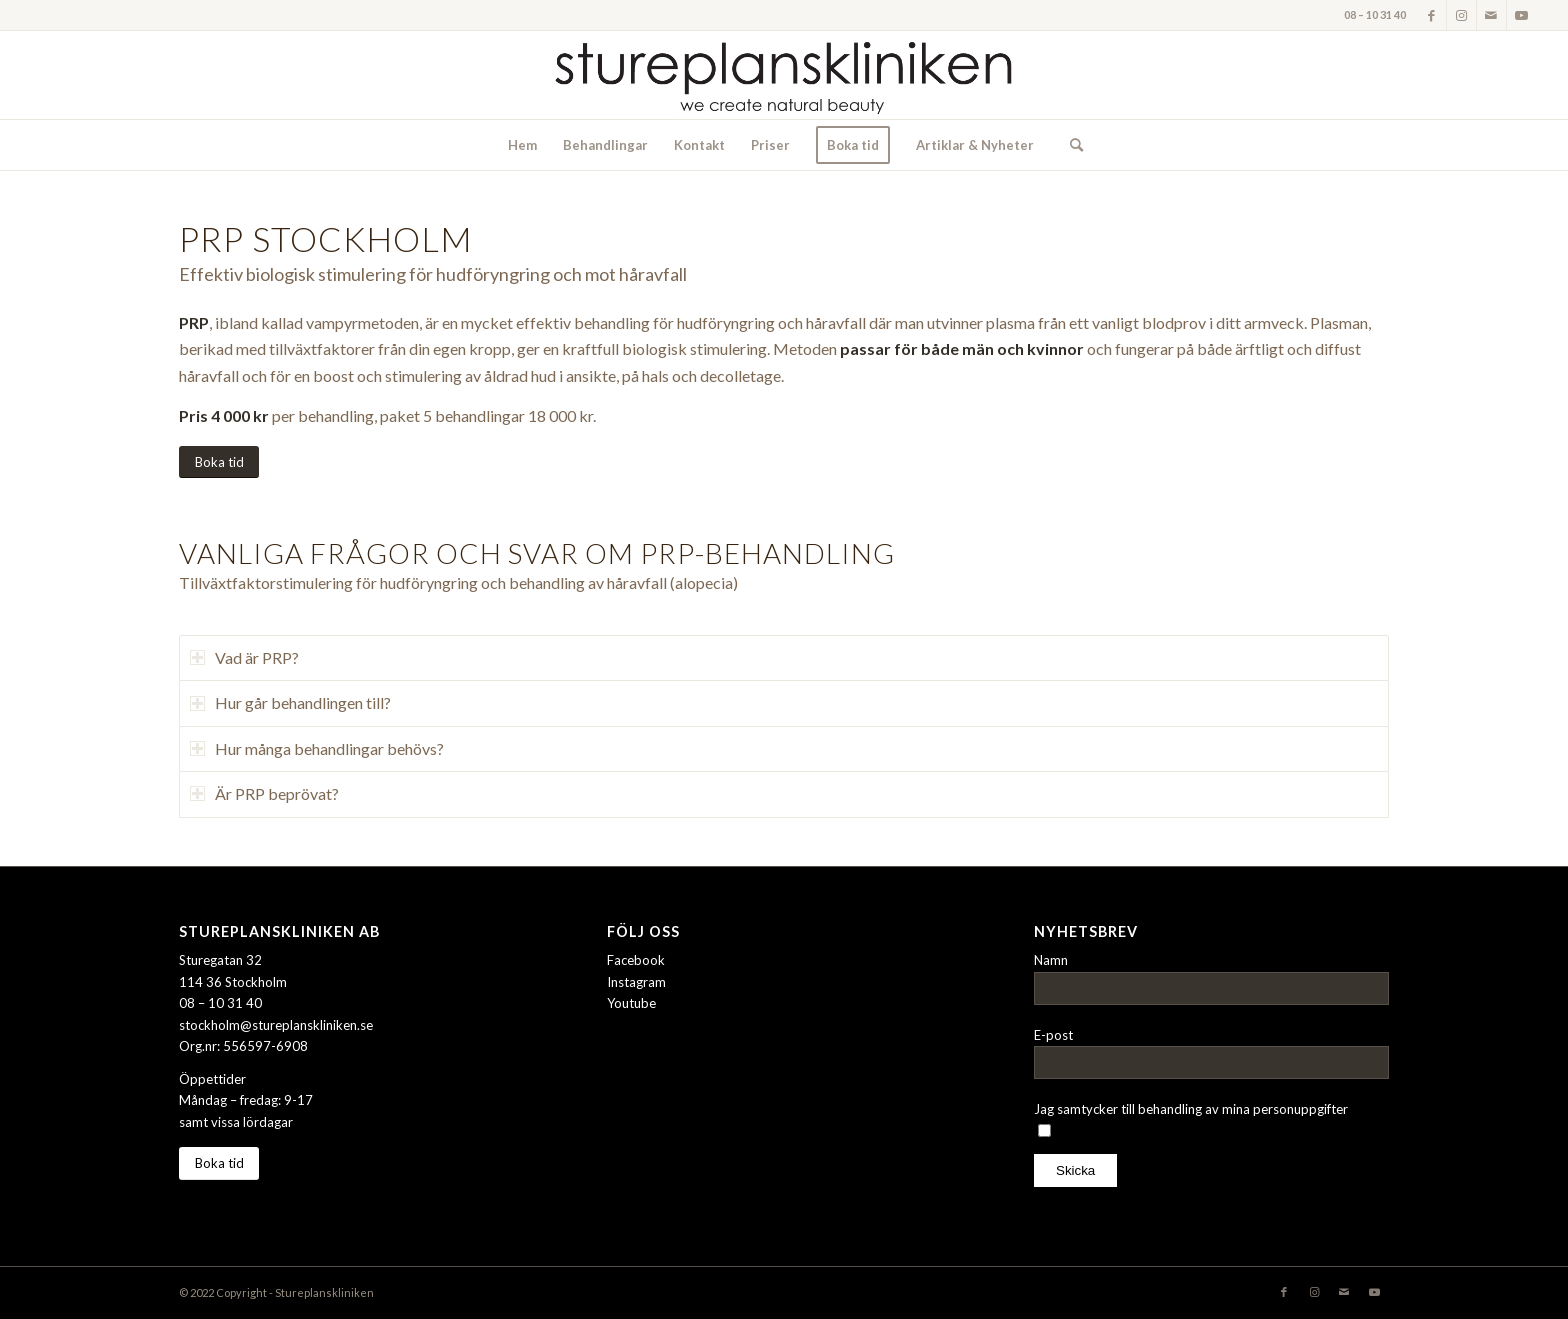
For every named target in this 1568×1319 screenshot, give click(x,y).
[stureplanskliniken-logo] (784, 75)
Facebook (636, 960)
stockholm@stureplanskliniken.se (276, 1025)
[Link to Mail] (1491, 15)
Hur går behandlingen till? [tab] (290, 702)
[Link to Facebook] (1431, 15)
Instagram (636, 982)
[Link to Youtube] (1522, 15)
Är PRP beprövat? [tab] (264, 793)
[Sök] (1070, 145)
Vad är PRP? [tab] (244, 657)
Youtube (631, 1003)
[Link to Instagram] (1461, 15)
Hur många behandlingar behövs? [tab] (317, 748)
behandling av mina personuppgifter (1243, 1109)
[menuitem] (522, 145)
